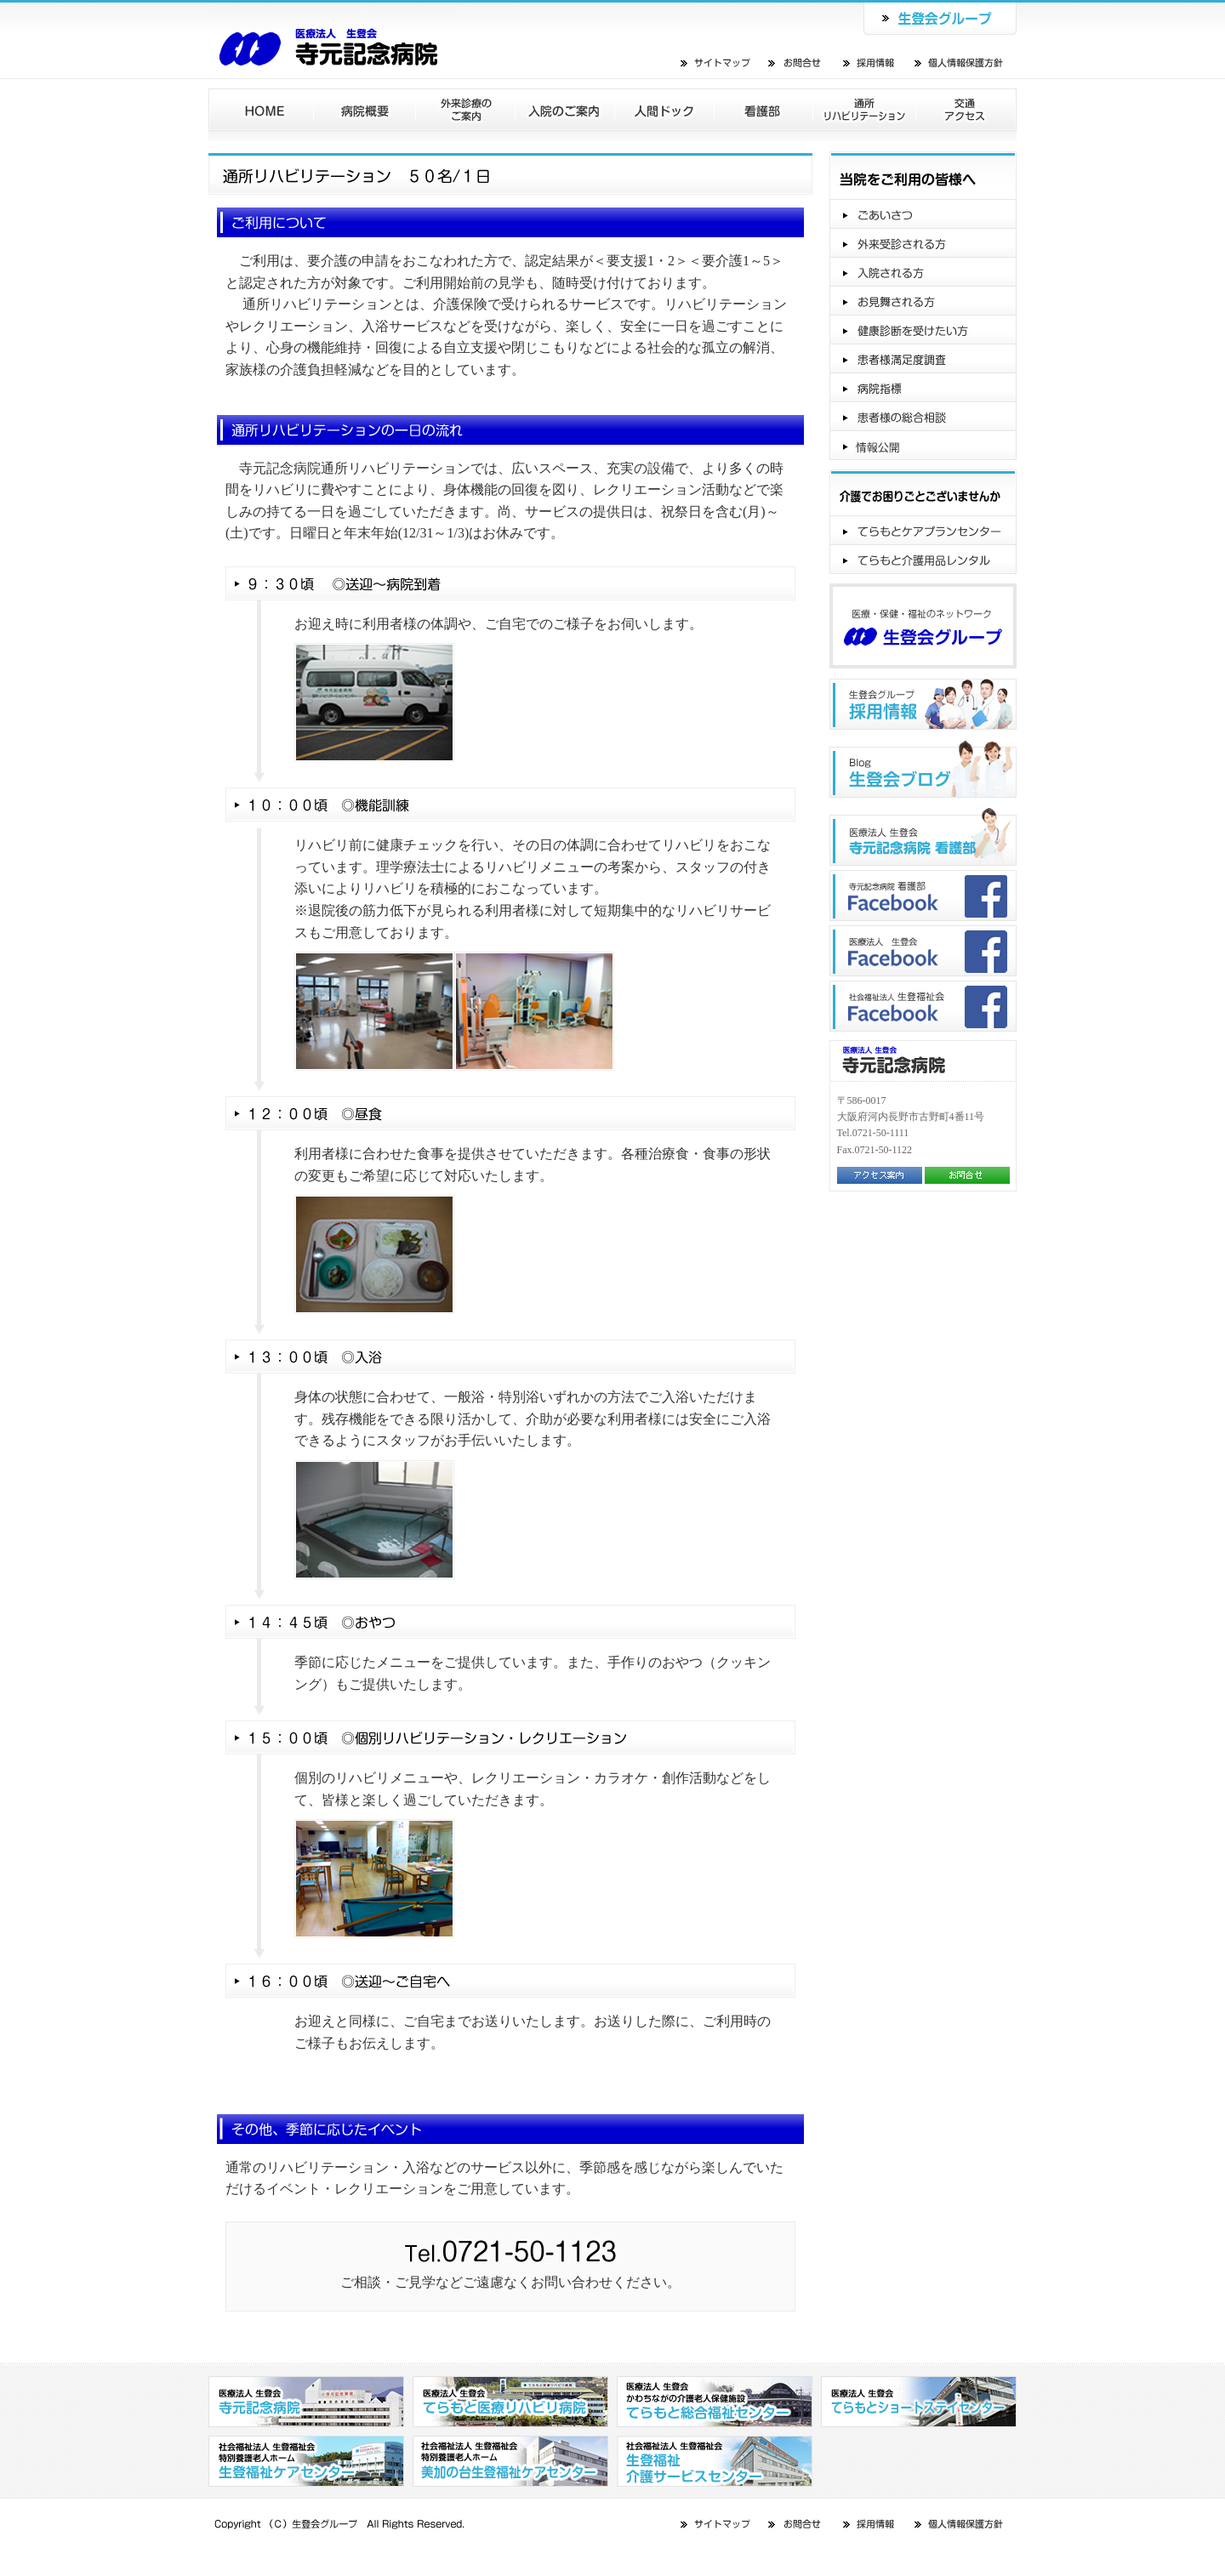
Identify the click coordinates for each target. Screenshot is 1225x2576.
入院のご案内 (565, 109)
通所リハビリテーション (864, 109)
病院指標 (923, 387)
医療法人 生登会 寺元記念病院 (333, 39)
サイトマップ (716, 62)
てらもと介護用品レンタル (923, 559)
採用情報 (870, 62)
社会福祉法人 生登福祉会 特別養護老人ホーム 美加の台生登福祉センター (510, 2461)
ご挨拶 (923, 214)
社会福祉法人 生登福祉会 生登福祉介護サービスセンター (714, 2461)
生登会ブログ (923, 769)
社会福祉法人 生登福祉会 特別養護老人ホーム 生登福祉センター (306, 2461)
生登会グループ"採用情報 (923, 704)
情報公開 (923, 445)
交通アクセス (966, 109)
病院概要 (365, 109)
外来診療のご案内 (466, 109)
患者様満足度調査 (923, 358)
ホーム (261, 109)
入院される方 (923, 272)
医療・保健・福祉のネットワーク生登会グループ (923, 625)
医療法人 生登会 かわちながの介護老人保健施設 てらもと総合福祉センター (714, 2401)
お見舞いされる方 (923, 301)
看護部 (763, 109)
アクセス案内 (879, 1175)
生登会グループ (940, 17)
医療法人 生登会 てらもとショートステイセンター (919, 2401)
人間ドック (665, 109)
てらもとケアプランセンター (923, 530)
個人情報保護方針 (959, 62)
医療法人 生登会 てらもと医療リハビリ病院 (510, 2401)
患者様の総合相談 (923, 416)
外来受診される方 (923, 243)
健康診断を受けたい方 (923, 330)
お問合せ (795, 62)
